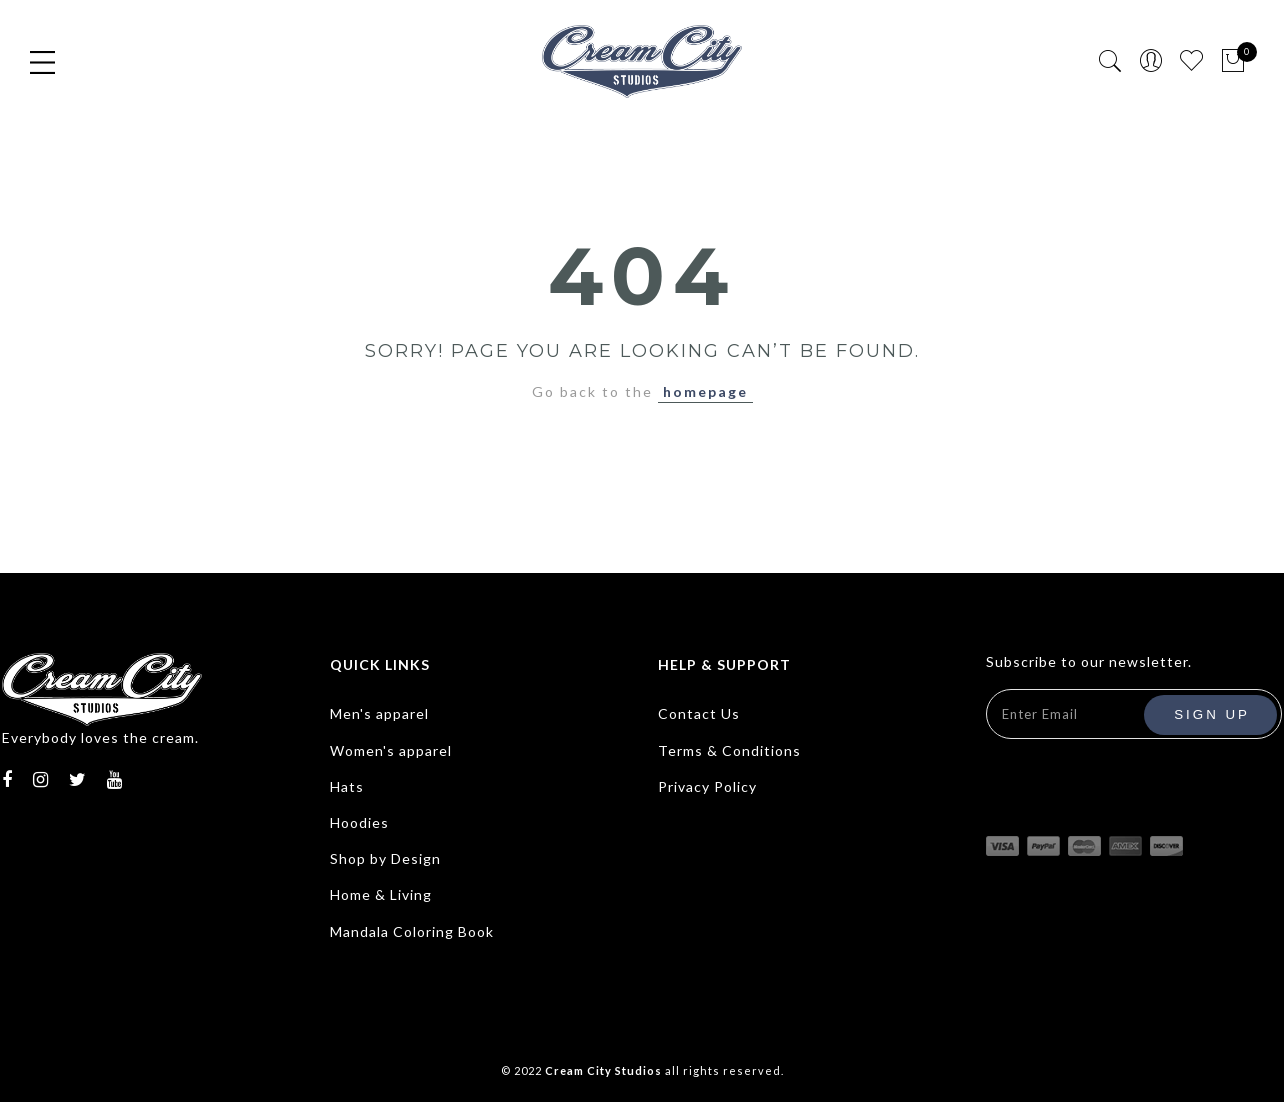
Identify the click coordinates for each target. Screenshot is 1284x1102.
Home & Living (381, 894)
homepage (705, 391)
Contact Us (699, 713)
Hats (347, 786)
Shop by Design (385, 858)
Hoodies (359, 822)
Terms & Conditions (729, 750)
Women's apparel (391, 750)
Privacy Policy (707, 786)
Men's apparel (379, 713)
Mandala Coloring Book (412, 931)
